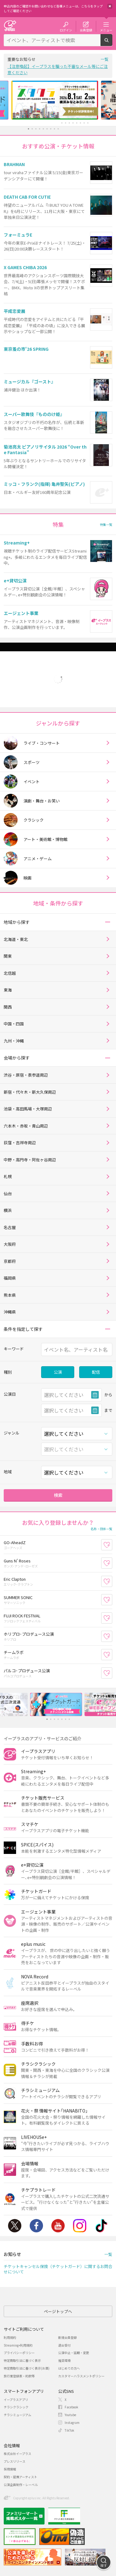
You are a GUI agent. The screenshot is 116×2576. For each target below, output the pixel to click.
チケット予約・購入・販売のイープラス (10, 25)
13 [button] (73, 123)
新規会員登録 (67, 2337)
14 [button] (76, 123)
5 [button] (43, 129)
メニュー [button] (106, 30)
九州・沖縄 (14, 1041)
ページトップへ (58, 2311)
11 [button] (65, 123)
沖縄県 (10, 1312)
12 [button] (69, 123)
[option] (58, 100)
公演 (58, 1372)
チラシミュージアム (17, 2414)
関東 (8, 956)
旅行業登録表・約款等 (19, 2376)
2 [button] (32, 129)
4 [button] (39, 129)
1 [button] (28, 129)
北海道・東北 (16, 939)
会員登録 (86, 30)
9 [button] (58, 129)
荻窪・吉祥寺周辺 (20, 1143)
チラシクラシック (16, 2407)
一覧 (105, 59)
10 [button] (62, 123)
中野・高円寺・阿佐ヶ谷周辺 (30, 1160)
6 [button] (47, 129)
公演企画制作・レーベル (21, 2484)
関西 (8, 1007)
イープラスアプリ (16, 2399)
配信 (96, 1372)
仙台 (8, 1193)
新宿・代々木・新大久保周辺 (30, 1092)
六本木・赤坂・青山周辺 (26, 1126)
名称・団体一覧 (101, 1528)
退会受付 (64, 2345)
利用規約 (10, 2337)
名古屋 (10, 1227)
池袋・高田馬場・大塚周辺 (28, 1109)
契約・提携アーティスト (20, 2476)
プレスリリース (14, 2461)
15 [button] (80, 123)
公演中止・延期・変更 (73, 2352)
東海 (8, 990)
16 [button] (84, 123)
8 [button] (54, 129)
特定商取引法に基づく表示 (22, 2360)
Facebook (36, 2225)
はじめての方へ (69, 2368)
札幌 (8, 1176)
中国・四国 (14, 1024)
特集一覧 (106, 524)
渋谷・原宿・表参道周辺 (26, 1075)
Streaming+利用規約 (18, 2345)
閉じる (109, 6)
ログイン (66, 30)
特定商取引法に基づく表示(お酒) (26, 2368)
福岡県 (10, 1278)
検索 (58, 1495)
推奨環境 (64, 2360)
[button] (107, 922)
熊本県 (10, 1295)
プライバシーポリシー (19, 2352)
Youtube (58, 2225)
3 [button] (36, 129)
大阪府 (10, 1244)
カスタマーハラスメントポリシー (81, 2376)
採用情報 (10, 2469)
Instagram (79, 2225)
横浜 (8, 1210)
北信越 (10, 973)
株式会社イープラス (17, 2453)
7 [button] (50, 129)
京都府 (10, 1261)
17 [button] (88, 123)
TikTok (101, 2225)
